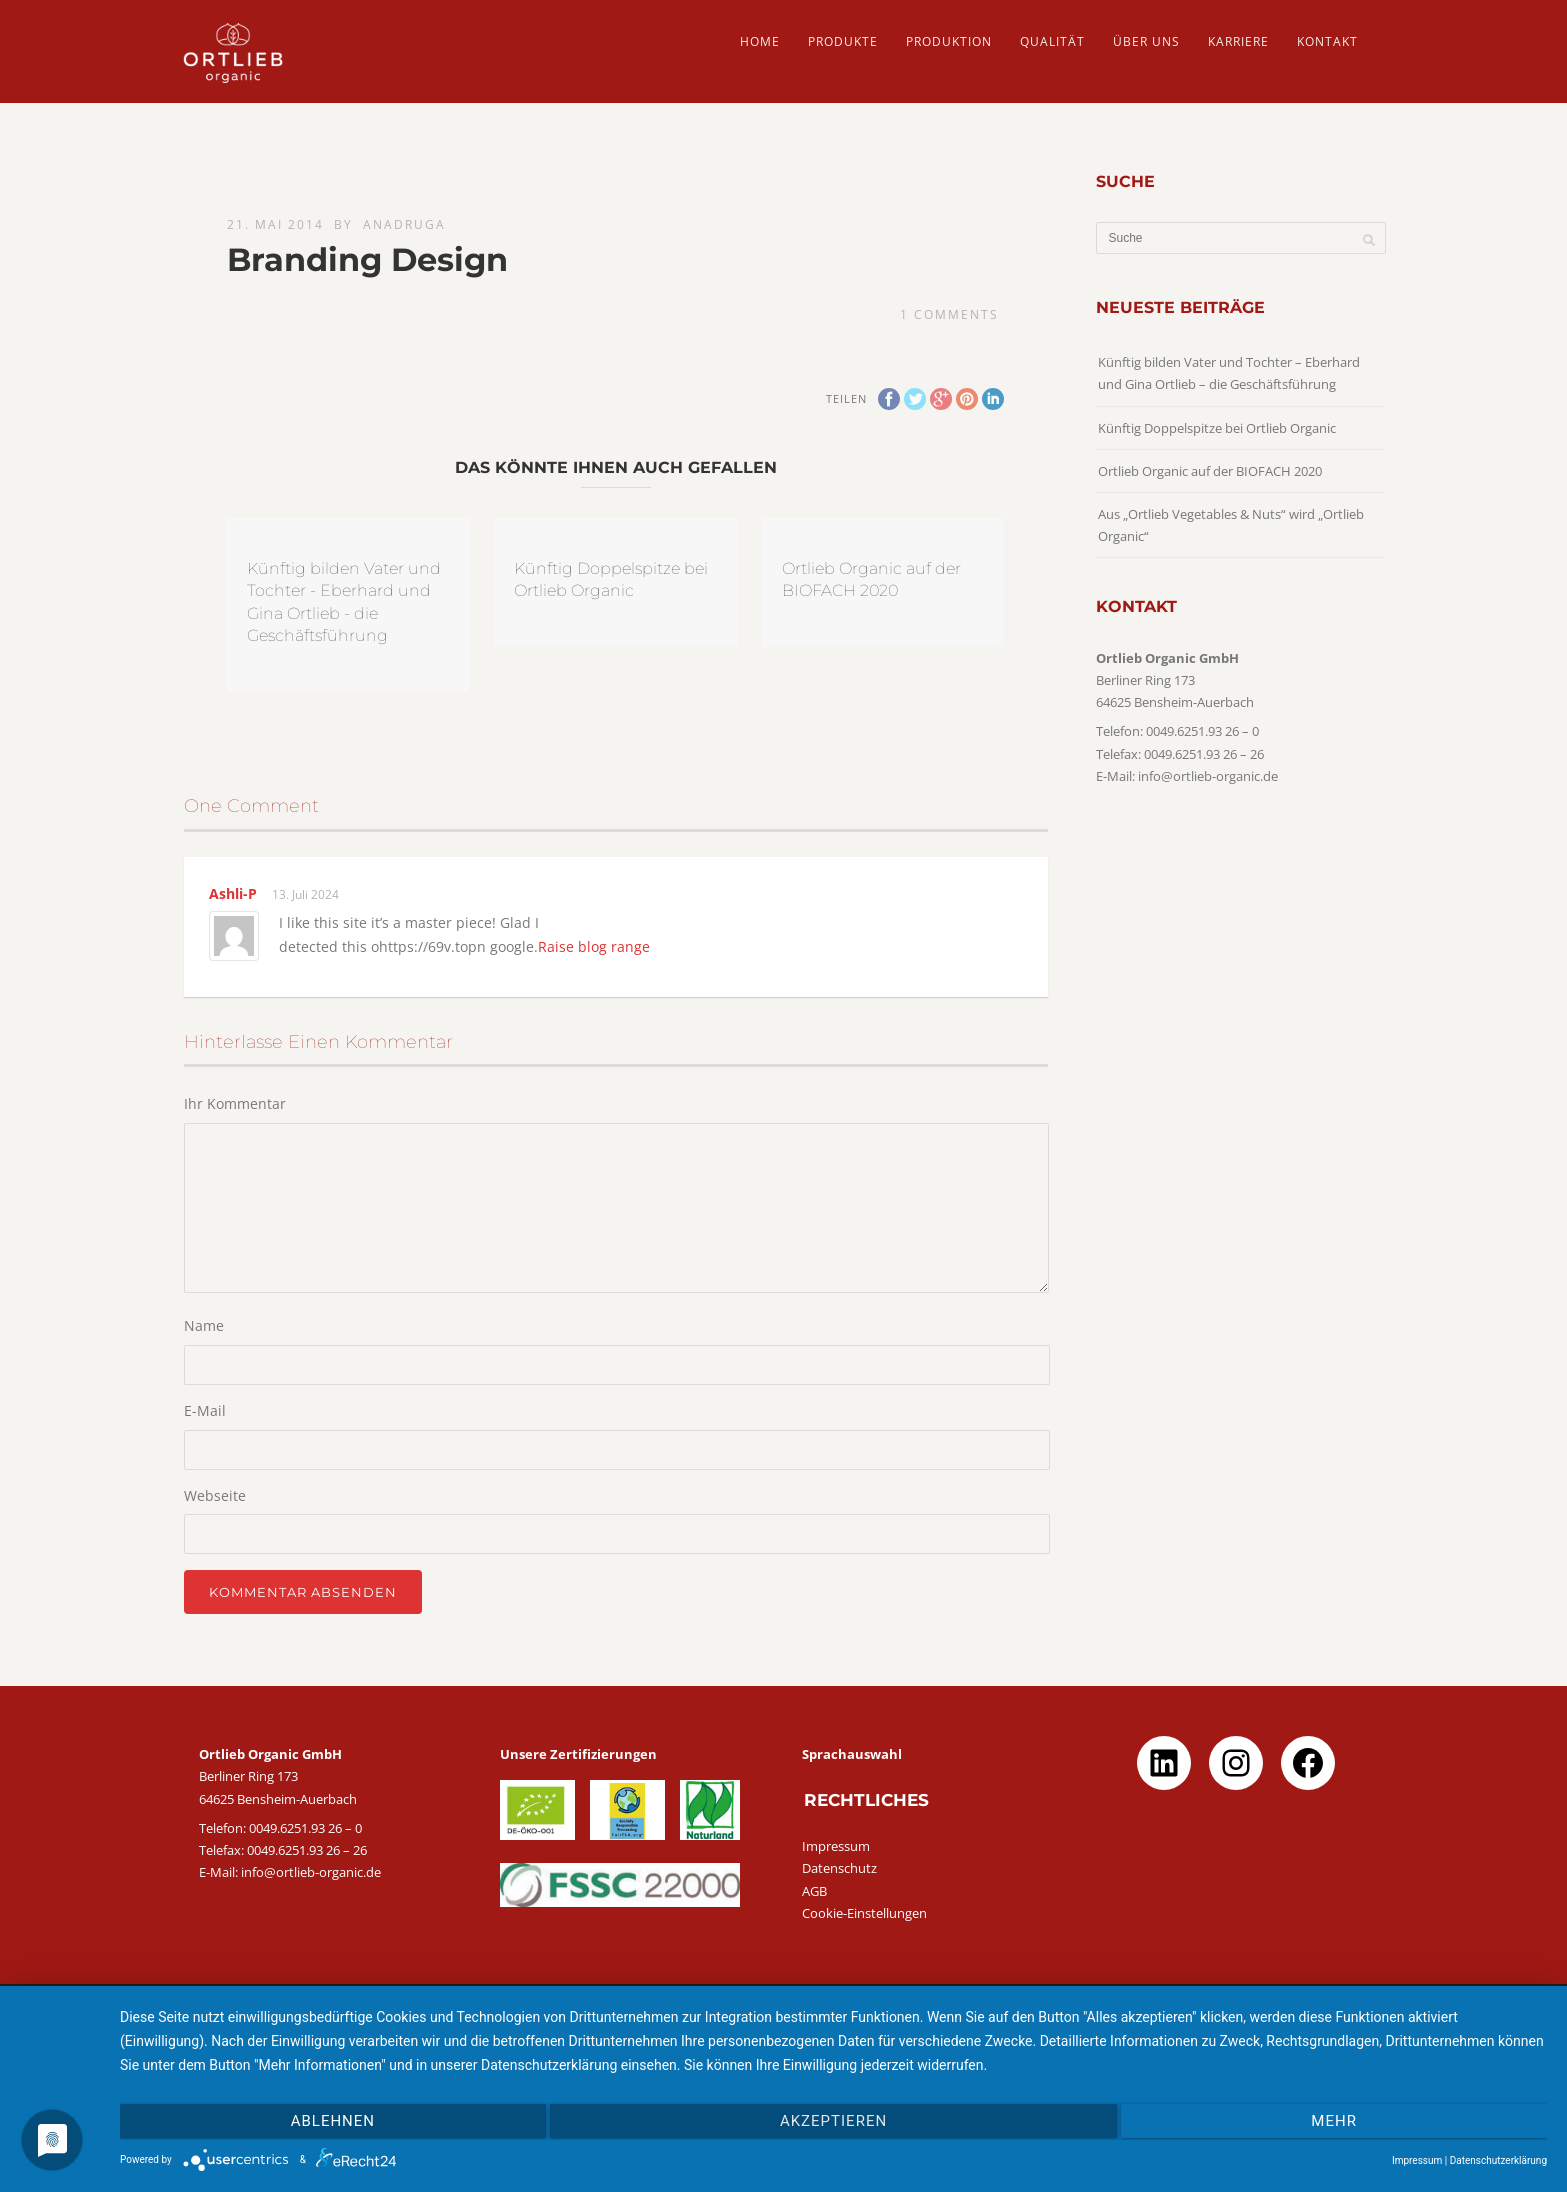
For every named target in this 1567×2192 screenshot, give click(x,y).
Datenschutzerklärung (1498, 2160)
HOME (760, 41)
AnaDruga (404, 224)
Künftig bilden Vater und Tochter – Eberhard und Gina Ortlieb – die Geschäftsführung (1229, 373)
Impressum (836, 1846)
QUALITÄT (1052, 41)
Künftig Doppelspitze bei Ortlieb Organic (1217, 428)
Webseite (215, 1495)
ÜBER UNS (1146, 41)
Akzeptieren (833, 2121)
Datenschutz (839, 1868)
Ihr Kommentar (235, 1103)
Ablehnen (333, 2121)
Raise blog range (594, 946)
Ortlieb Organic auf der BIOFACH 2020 (1210, 471)
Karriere (1238, 41)
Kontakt (1327, 41)
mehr (1334, 2121)
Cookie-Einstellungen (864, 1913)
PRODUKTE (843, 41)
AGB (814, 1891)
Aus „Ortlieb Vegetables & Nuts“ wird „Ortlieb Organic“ (1231, 525)
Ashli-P (233, 893)
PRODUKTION (949, 41)
